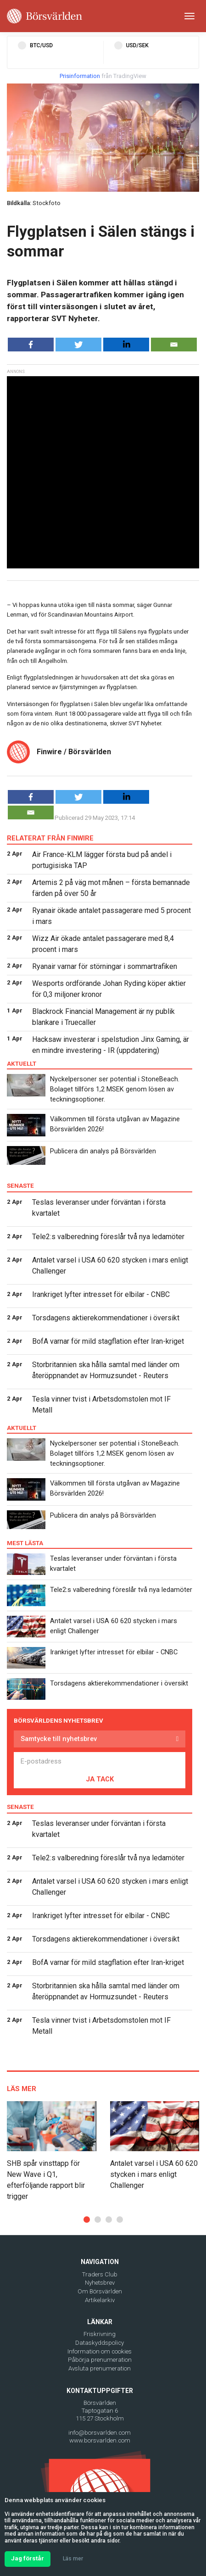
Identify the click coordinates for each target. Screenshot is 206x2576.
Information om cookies (99, 2351)
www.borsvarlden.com (99, 2440)
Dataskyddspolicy (99, 2342)
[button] (86, 2219)
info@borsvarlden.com (99, 2432)
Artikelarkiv (100, 2300)
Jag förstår (27, 2558)
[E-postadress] (99, 1761)
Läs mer (73, 2558)
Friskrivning (100, 2334)
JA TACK (100, 1779)
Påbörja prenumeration (100, 2359)
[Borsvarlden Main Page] (44, 16)
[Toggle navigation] (189, 16)
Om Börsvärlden (100, 2291)
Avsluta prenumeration (99, 2368)
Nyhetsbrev (100, 2282)
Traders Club (99, 2274)
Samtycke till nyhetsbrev (59, 1739)
